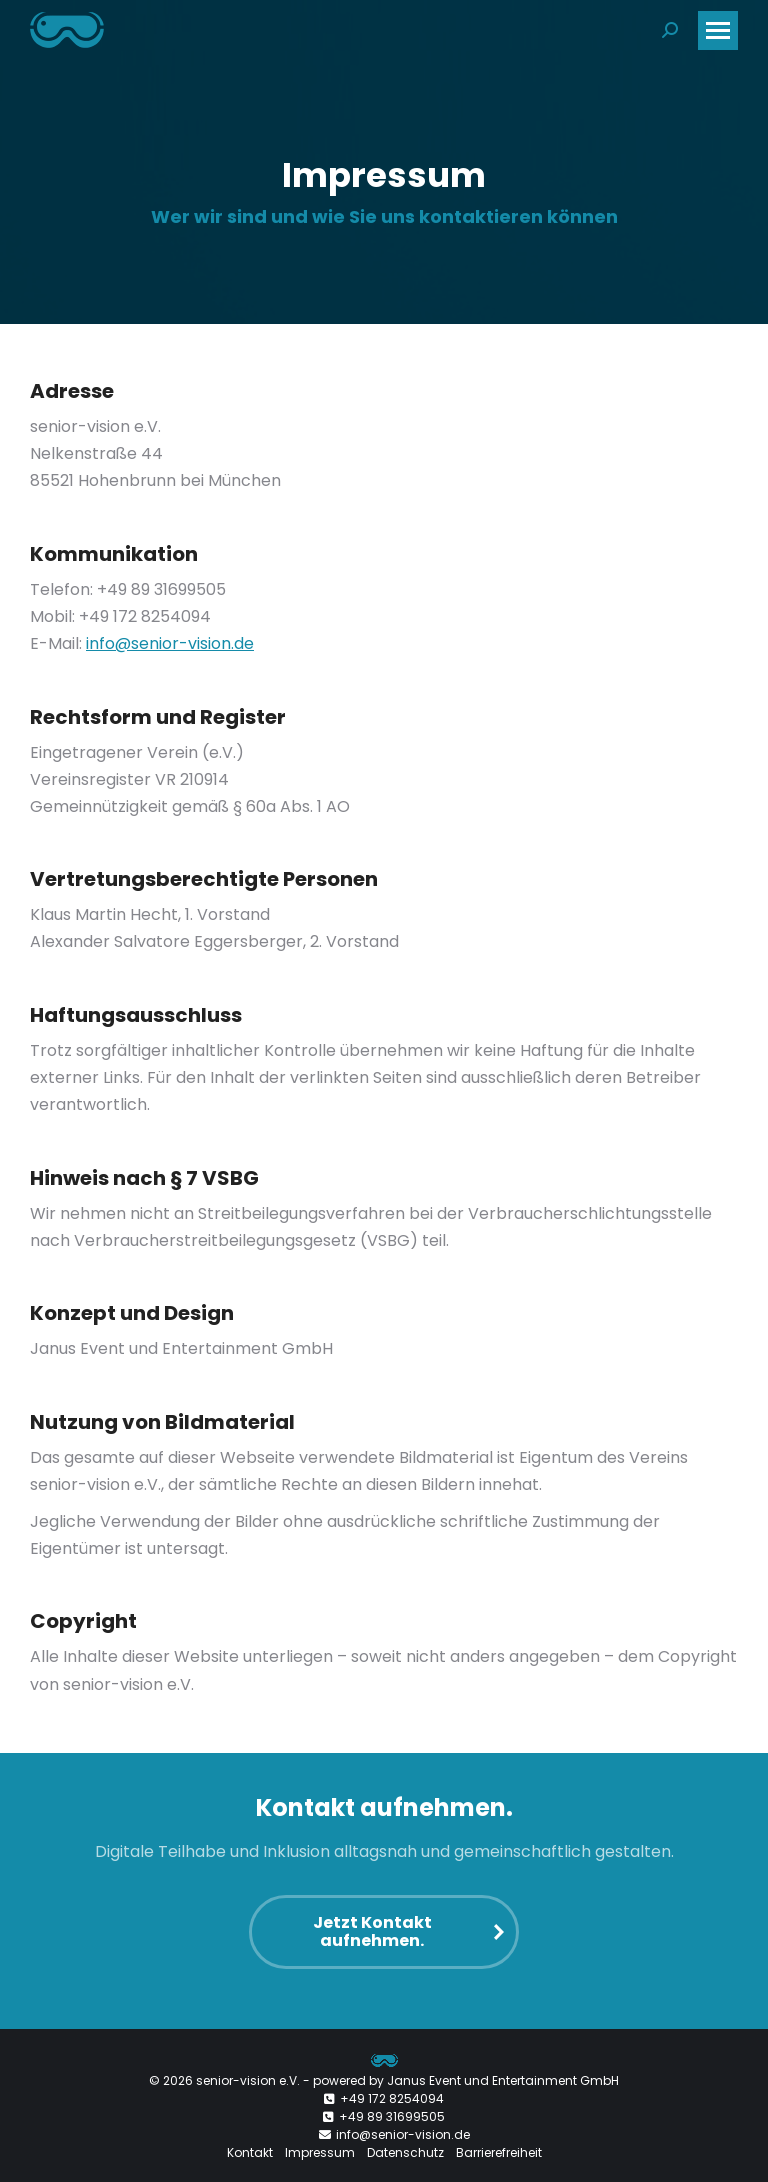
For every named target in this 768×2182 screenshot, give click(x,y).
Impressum (320, 2152)
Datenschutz (405, 2152)
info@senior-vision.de (170, 643)
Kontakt (250, 2152)
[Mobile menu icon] (718, 30)
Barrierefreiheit (499, 2152)
